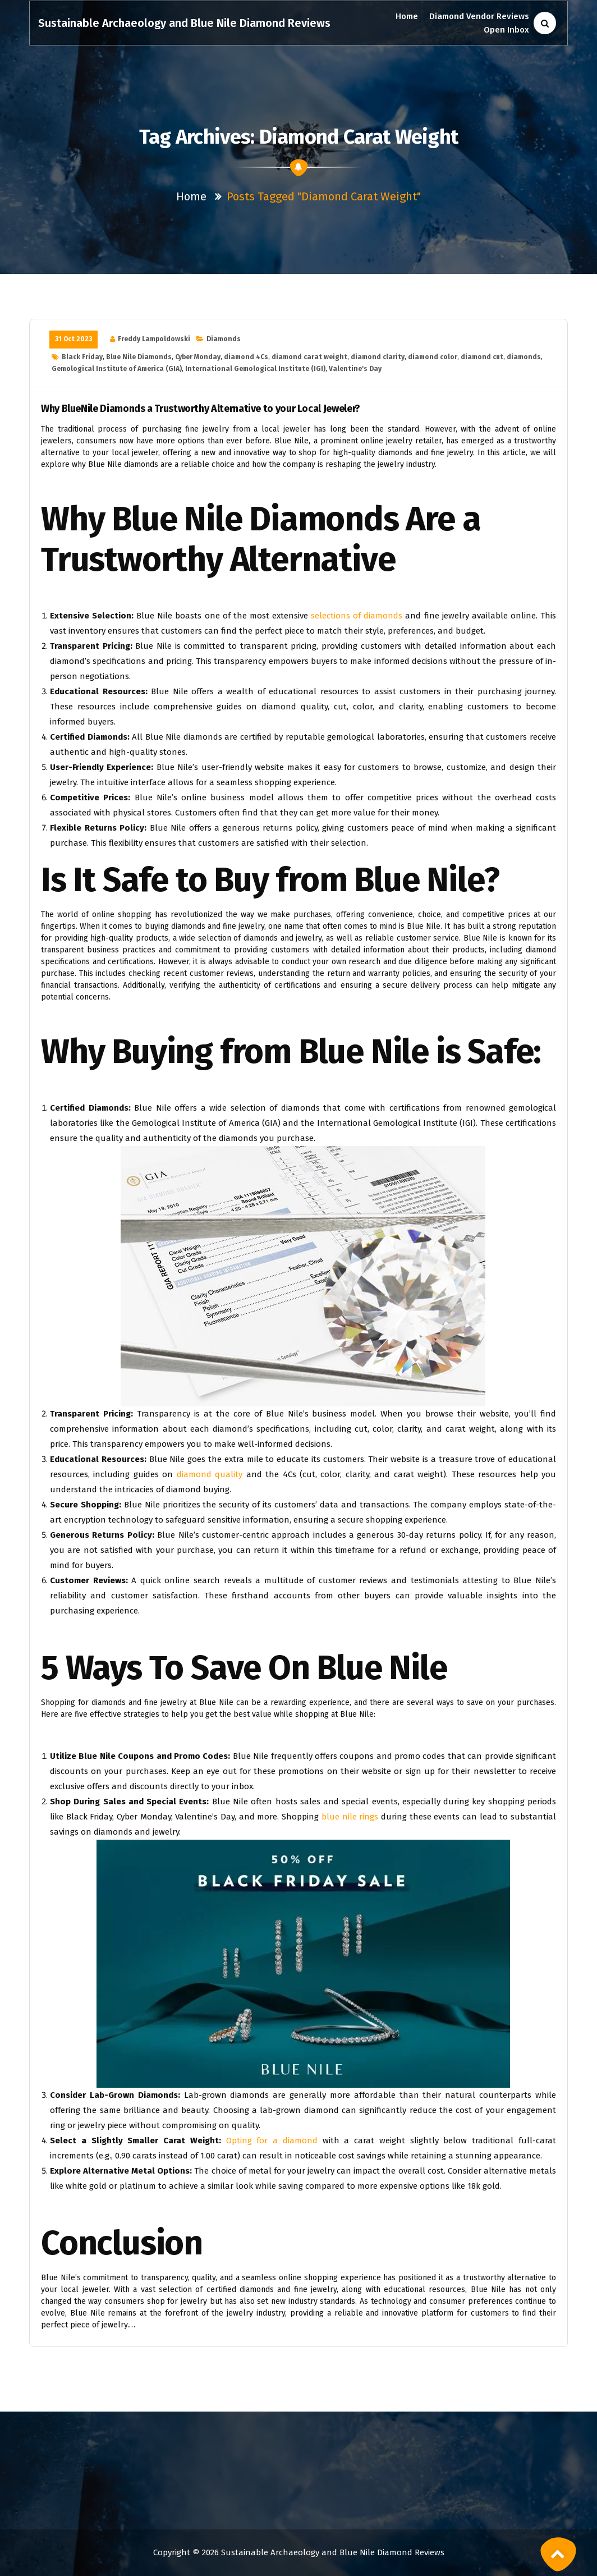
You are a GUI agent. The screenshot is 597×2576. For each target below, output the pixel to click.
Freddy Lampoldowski (154, 339)
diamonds (524, 357)
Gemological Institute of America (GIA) (117, 369)
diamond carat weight (309, 357)
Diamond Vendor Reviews (479, 16)
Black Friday (82, 357)
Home (406, 16)
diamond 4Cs (246, 357)
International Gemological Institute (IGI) (255, 369)
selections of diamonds (356, 616)
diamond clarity (378, 357)
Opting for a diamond (272, 2140)
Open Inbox (506, 29)
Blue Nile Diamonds (139, 357)
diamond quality (209, 1474)
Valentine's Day (355, 369)
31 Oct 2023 (73, 339)
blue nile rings (350, 1817)
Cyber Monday (198, 357)
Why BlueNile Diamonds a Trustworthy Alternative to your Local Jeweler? (200, 409)
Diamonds (223, 339)
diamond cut (482, 357)
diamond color (432, 357)
